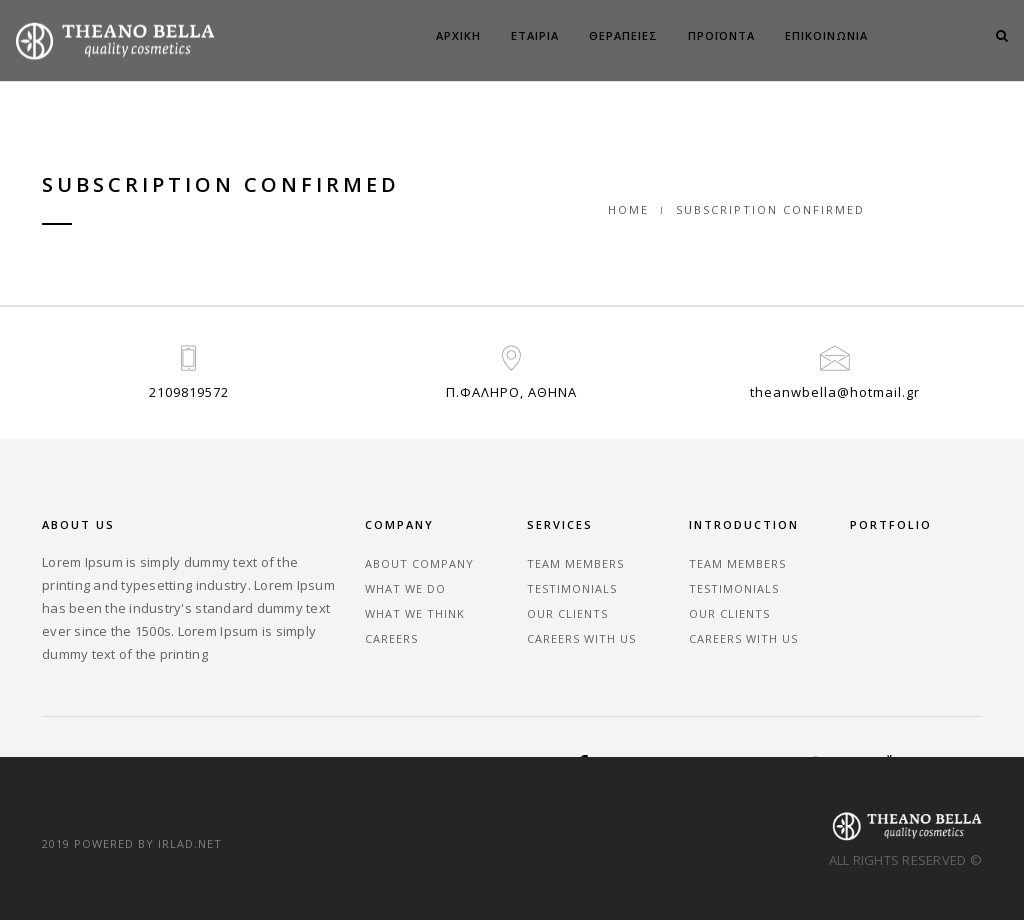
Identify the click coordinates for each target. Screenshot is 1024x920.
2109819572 (189, 392)
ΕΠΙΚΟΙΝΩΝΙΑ (826, 35)
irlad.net (190, 843)
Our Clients (567, 613)
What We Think (415, 613)
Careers (391, 638)
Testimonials (572, 588)
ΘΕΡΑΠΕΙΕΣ (623, 35)
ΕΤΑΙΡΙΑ (535, 35)
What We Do (405, 588)
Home (628, 209)
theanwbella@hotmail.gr (835, 392)
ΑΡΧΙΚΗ (458, 35)
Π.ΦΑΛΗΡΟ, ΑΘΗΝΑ (511, 392)
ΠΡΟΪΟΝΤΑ (721, 35)
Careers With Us (581, 638)
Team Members (575, 563)
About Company (419, 563)
